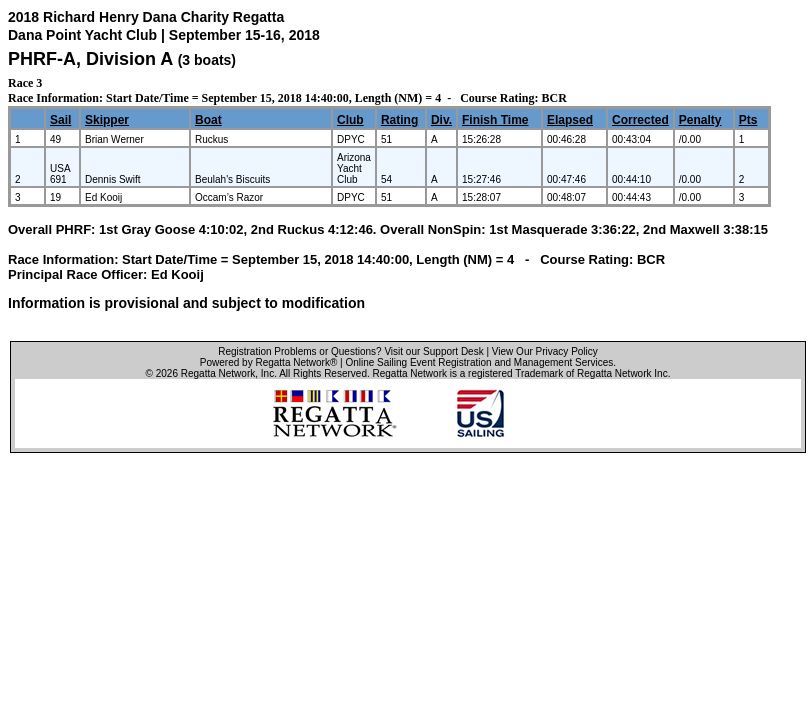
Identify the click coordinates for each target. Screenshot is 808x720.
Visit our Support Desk (433, 351)
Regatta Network (218, 373)
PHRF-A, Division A (90, 59)
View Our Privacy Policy (545, 351)
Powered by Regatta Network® (268, 362)
